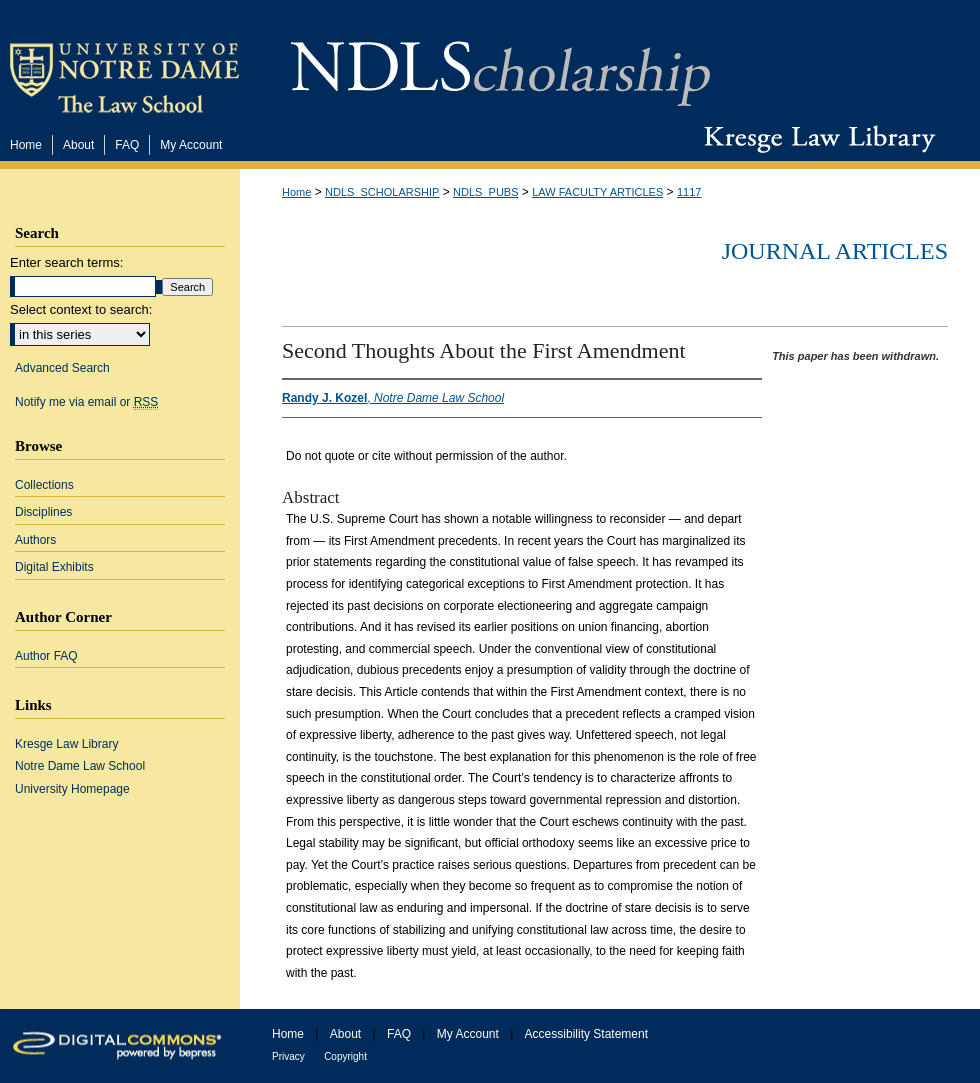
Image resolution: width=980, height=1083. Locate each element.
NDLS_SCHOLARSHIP (382, 192)
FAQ (399, 1034)
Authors (35, 540)
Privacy (288, 1056)
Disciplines (43, 512)
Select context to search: (81, 309)
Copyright (345, 1056)
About (345, 1034)
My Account (468, 1034)
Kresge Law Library (815, 139)
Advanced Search (62, 368)
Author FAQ (46, 656)
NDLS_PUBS (485, 192)
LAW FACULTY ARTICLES (597, 192)
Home (296, 192)
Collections (44, 485)
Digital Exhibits (54, 567)
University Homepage (72, 789)
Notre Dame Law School (80, 766)
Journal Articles (835, 251)
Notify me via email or (86, 402)
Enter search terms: (66, 262)
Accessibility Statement (586, 1034)
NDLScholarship (500, 62)
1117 (689, 192)
